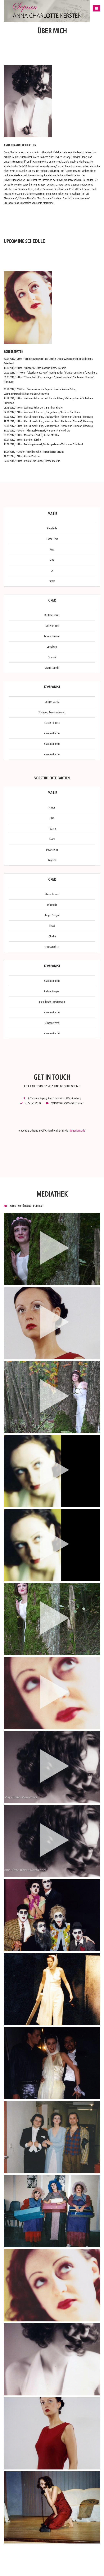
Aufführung (24, 1205)
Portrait (38, 1205)
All (5, 1205)
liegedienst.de (77, 1130)
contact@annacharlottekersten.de (67, 1103)
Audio (13, 1205)
